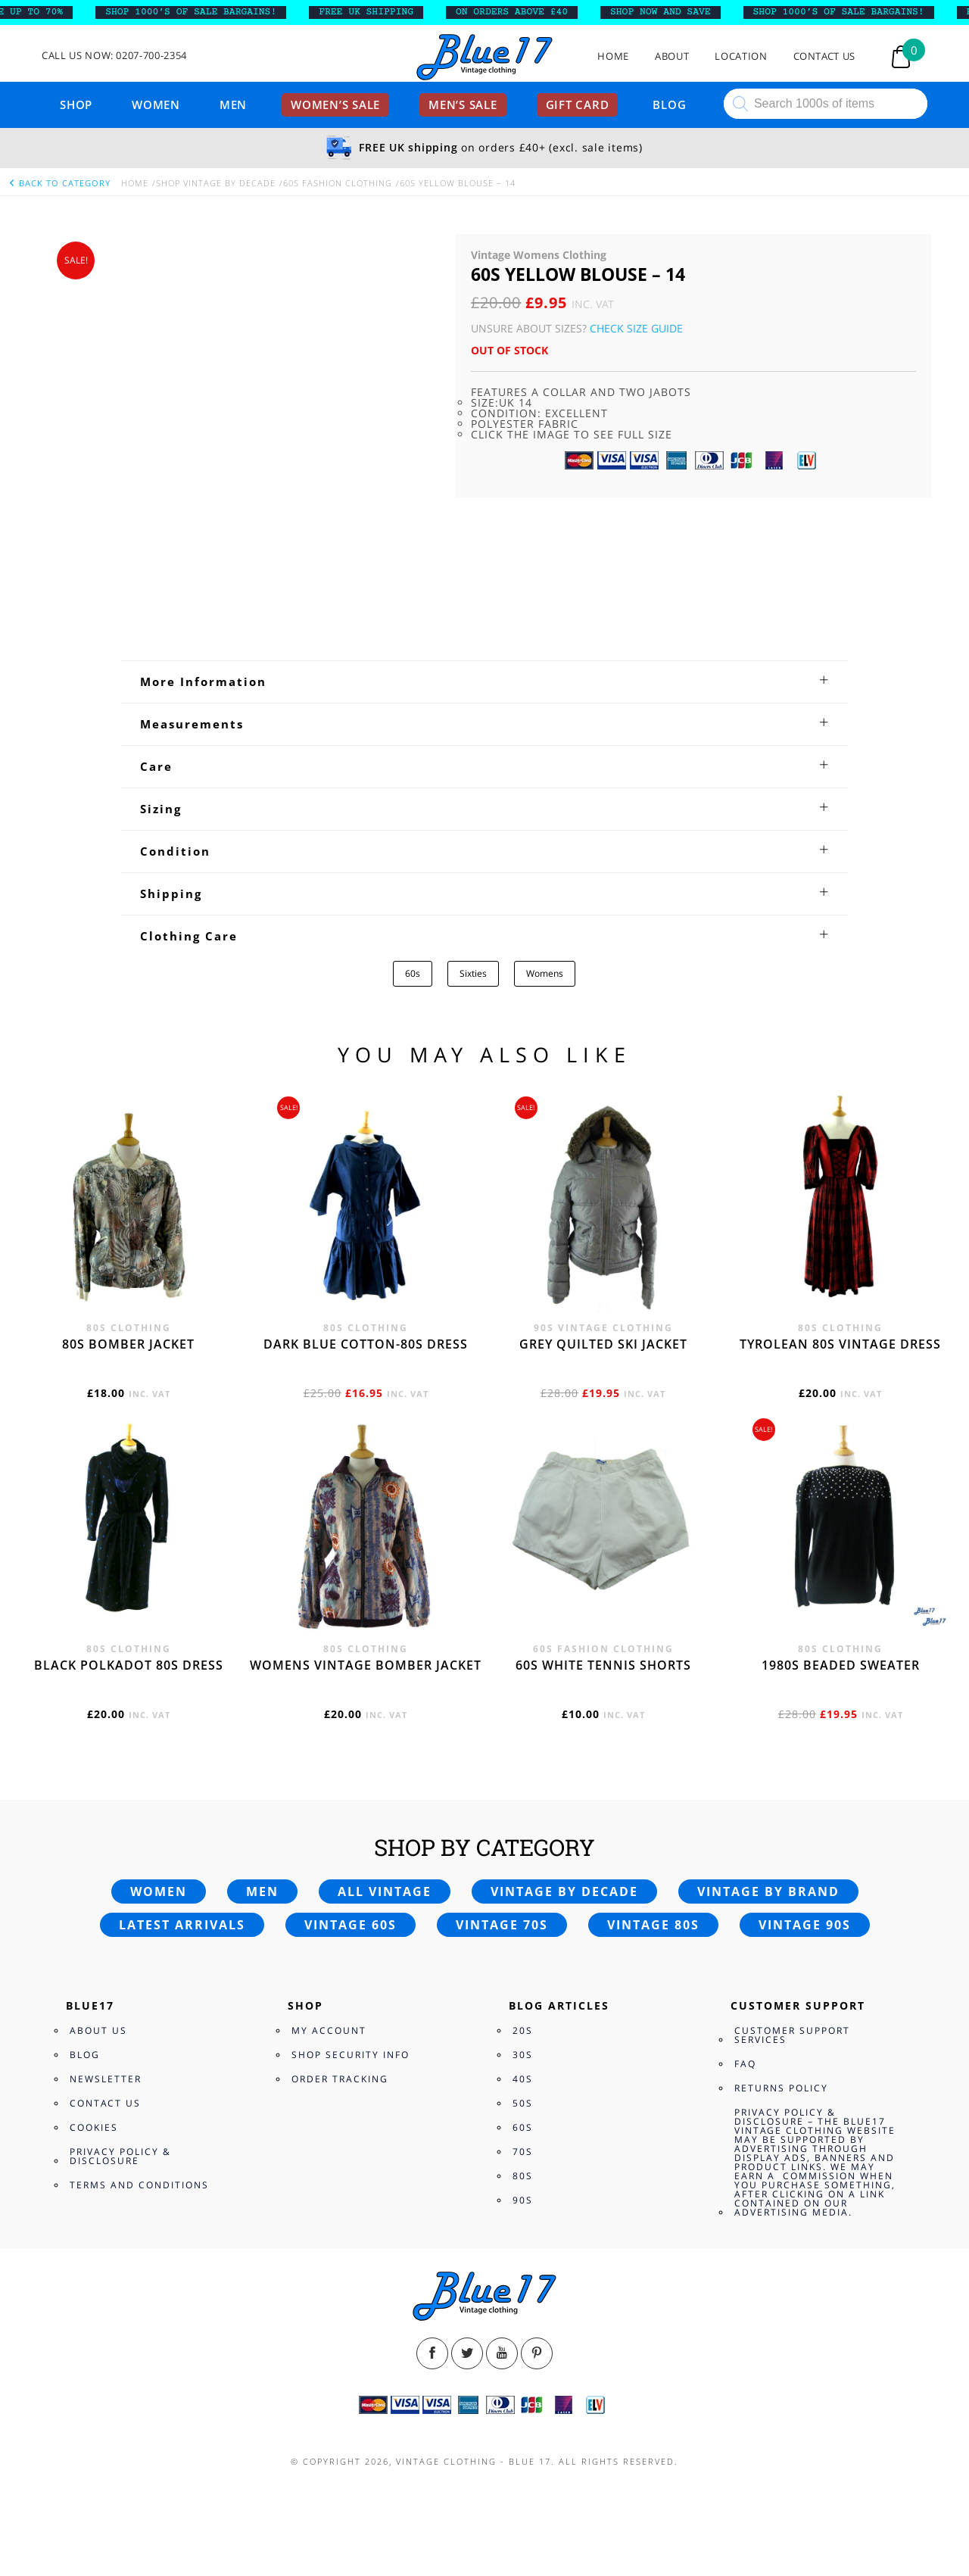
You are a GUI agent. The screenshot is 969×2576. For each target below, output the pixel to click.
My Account (328, 2030)
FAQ (745, 2063)
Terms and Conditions (139, 2184)
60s (412, 973)
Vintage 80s (653, 1924)
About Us (98, 2030)
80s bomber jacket (128, 1344)
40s (523, 2078)
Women (156, 104)
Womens (544, 973)
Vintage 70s (502, 1924)
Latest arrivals (182, 1924)
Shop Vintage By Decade (216, 183)
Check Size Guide (636, 328)
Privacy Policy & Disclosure (120, 2156)
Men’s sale (462, 104)
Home (613, 56)
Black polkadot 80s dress (128, 1665)
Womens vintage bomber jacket (365, 1665)
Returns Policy (781, 2088)
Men (233, 104)
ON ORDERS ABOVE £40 (521, 12)
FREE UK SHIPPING (375, 12)
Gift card (577, 104)
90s (523, 2200)
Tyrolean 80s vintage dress (840, 1344)
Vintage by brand (768, 1891)
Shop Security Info (350, 2054)
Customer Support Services (792, 2035)
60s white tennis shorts (603, 1665)
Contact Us (824, 56)
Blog (669, 104)
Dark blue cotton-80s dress (365, 1344)
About (672, 56)
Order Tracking (339, 2078)
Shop (76, 104)
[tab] (484, 681)
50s (523, 2103)
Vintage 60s (350, 1924)
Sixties (473, 973)
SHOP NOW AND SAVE (669, 12)
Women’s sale (335, 104)
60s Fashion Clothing (337, 183)
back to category (59, 183)
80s (523, 2175)
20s (523, 2030)
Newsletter (106, 2078)
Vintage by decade (564, 1891)
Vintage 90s (805, 1924)
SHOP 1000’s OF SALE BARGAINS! (199, 12)
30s (523, 2054)
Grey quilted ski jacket (603, 1344)
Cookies (94, 2127)
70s (523, 2151)
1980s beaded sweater (841, 1665)
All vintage (385, 1891)
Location (741, 56)
